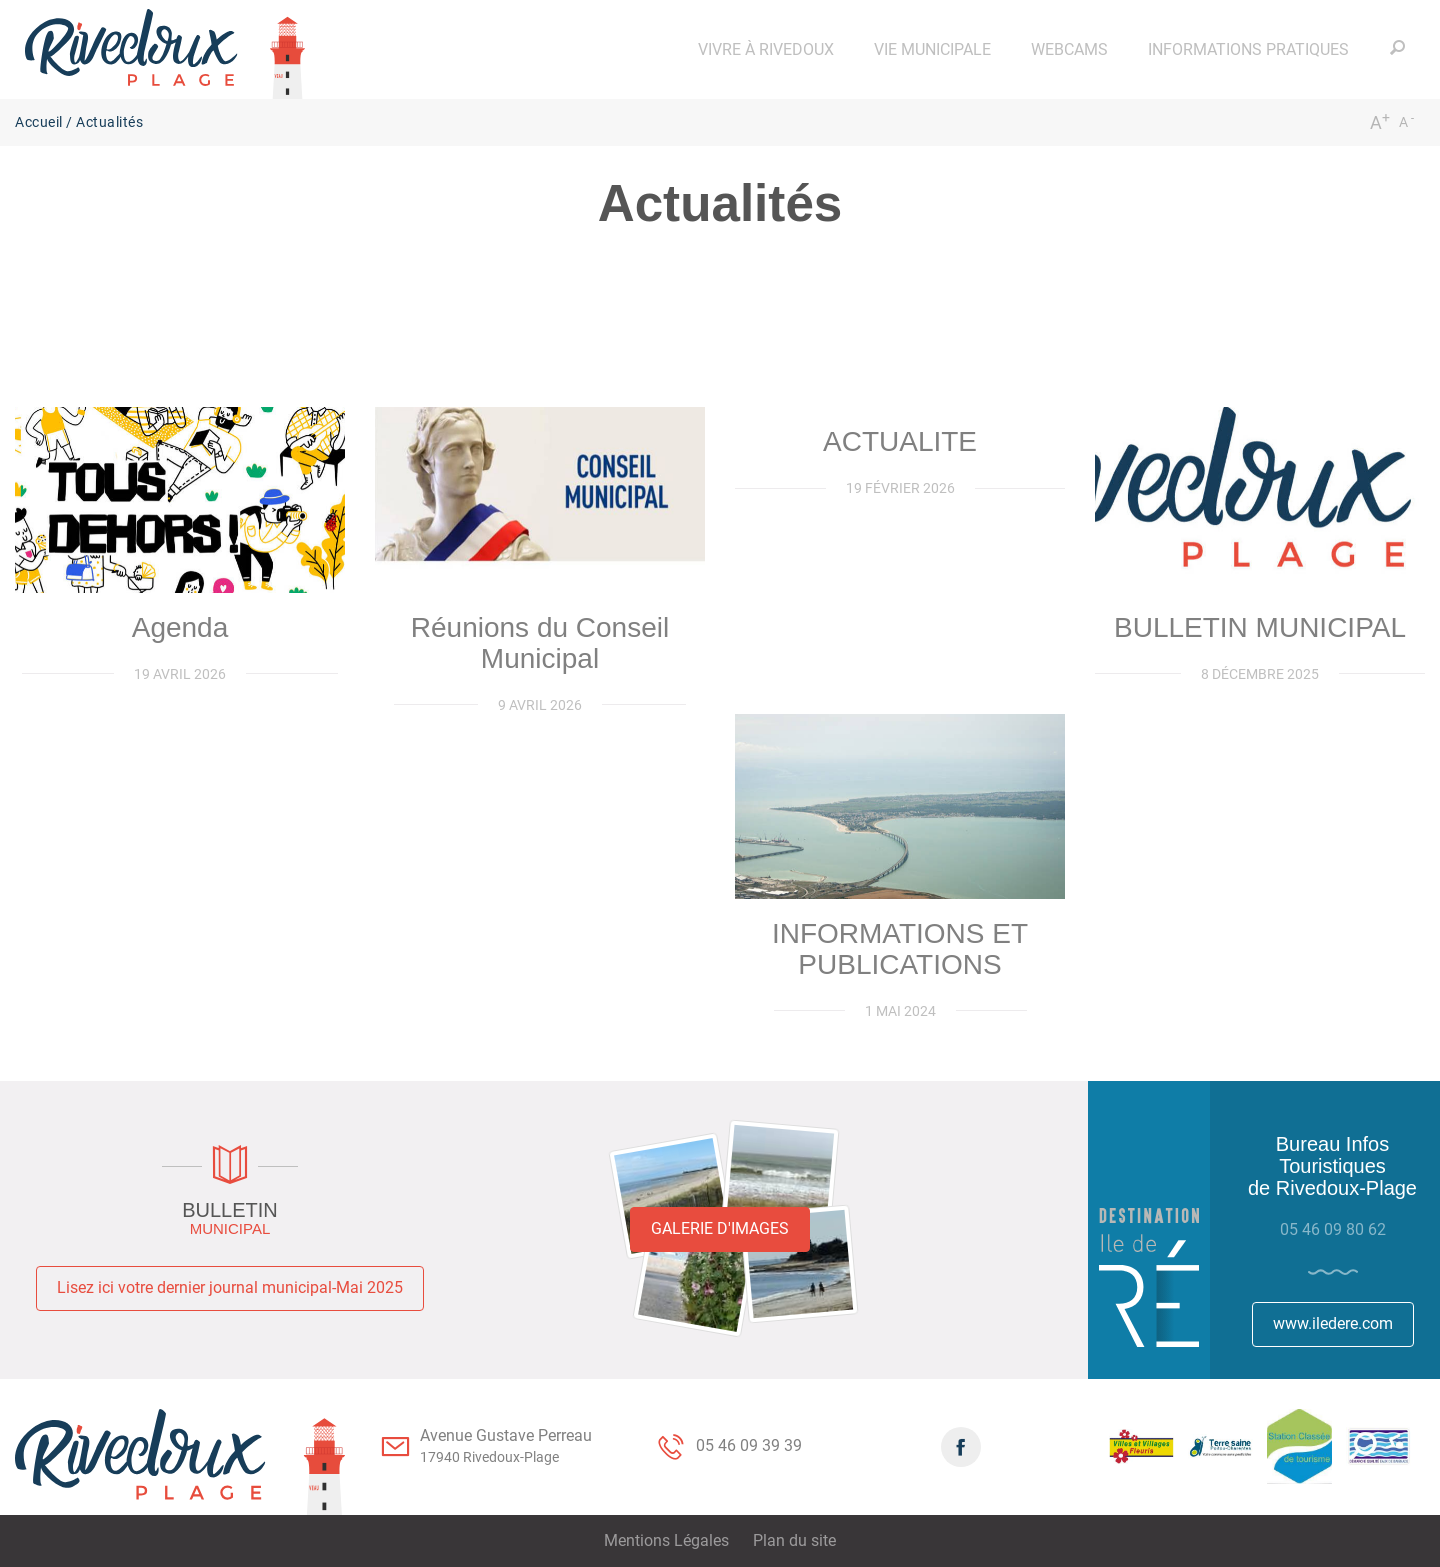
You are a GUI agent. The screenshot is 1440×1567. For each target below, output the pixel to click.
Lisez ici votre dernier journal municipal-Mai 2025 (230, 1287)
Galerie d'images (720, 1228)
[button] (766, 49)
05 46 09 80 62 (1333, 1229)
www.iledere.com (1333, 1323)
